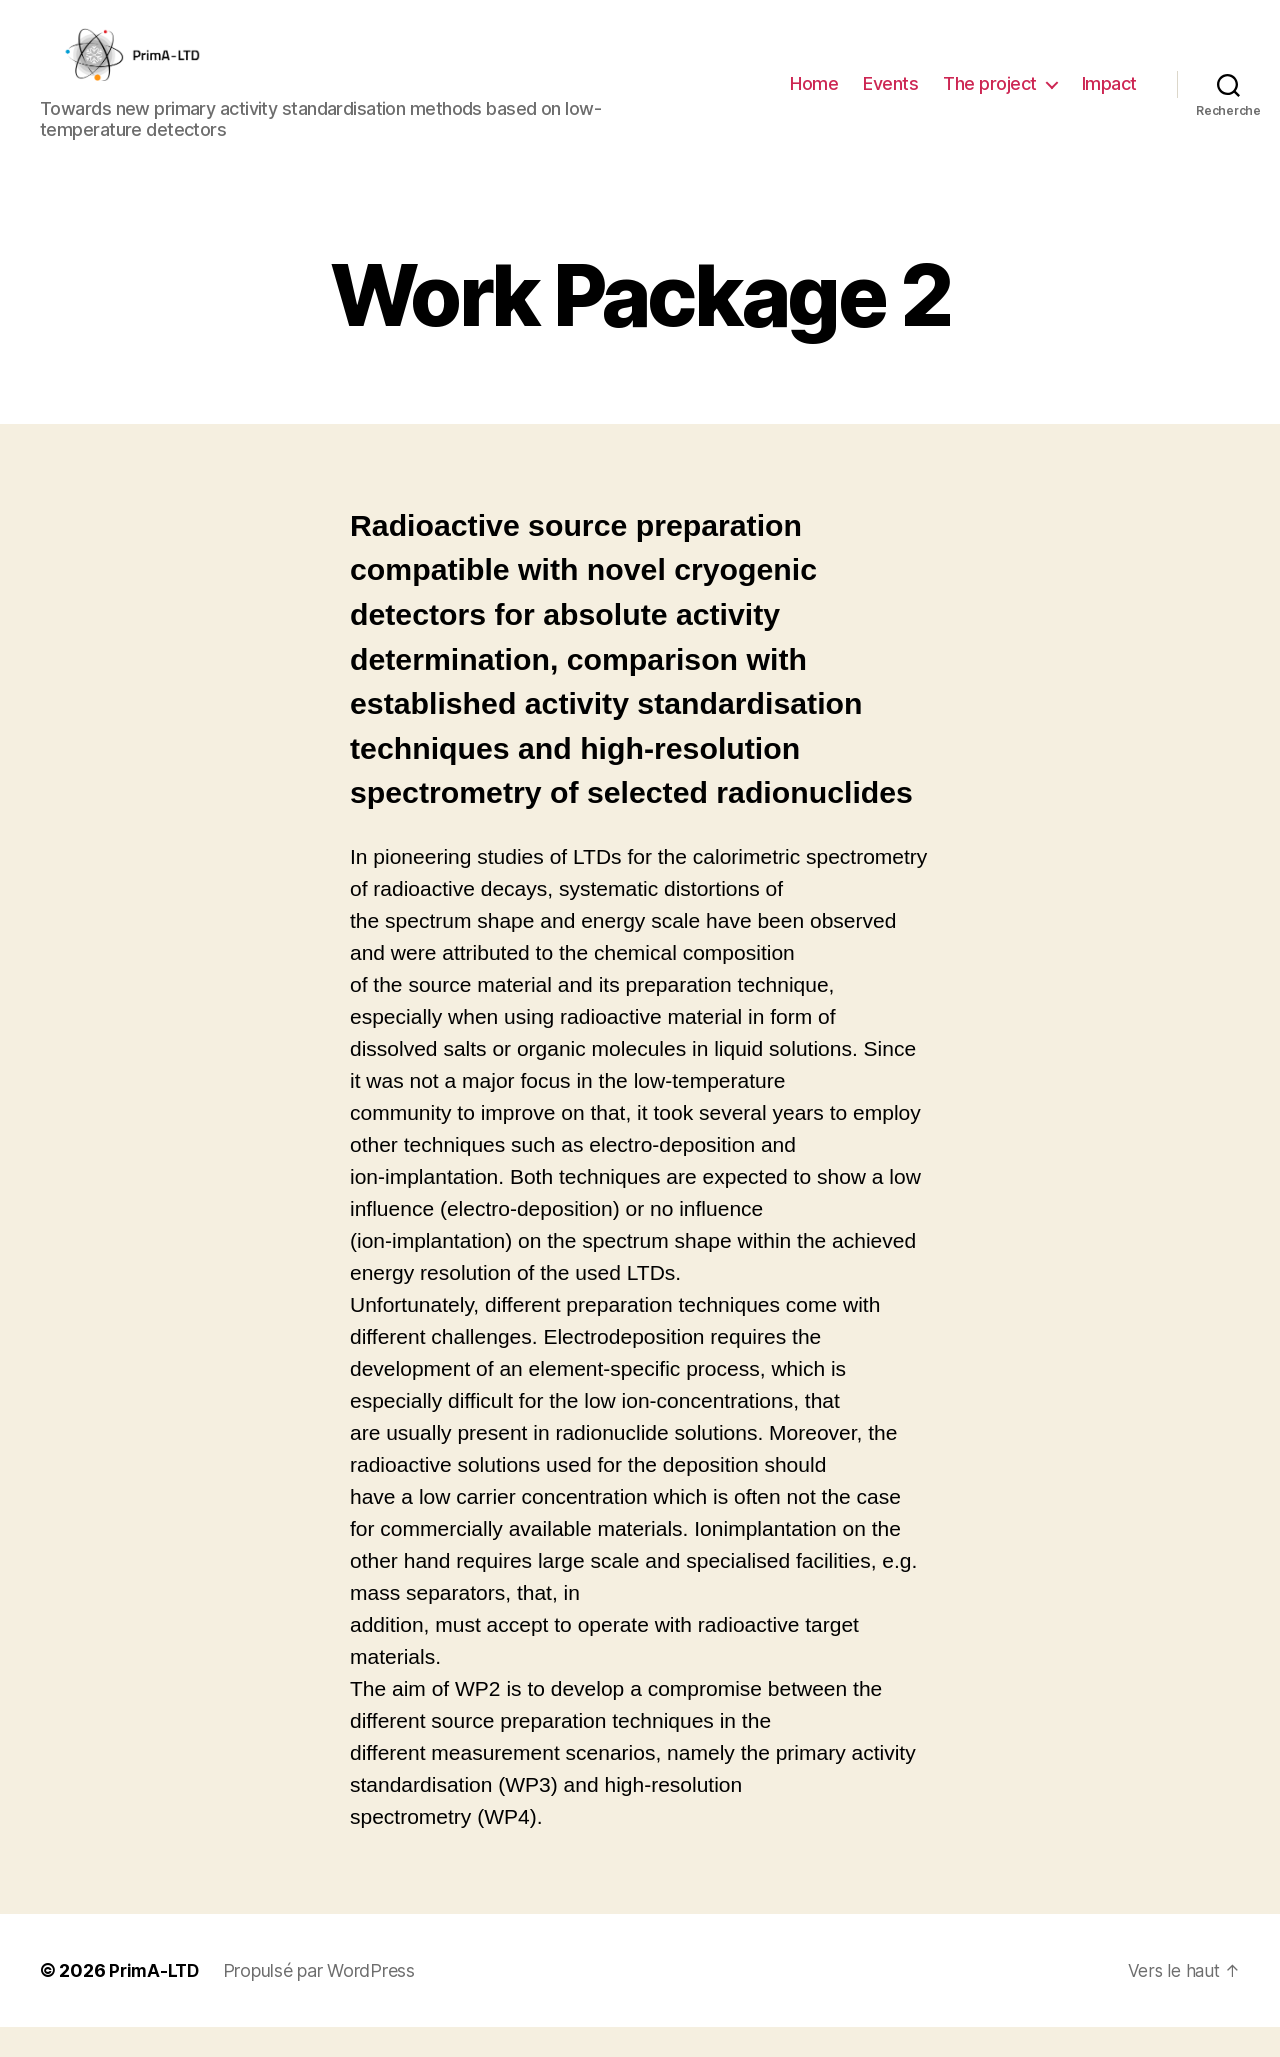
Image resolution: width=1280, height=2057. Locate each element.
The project (990, 98)
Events (890, 98)
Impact (1109, 98)
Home (814, 98)
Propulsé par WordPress (323, 2000)
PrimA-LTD (156, 2000)
